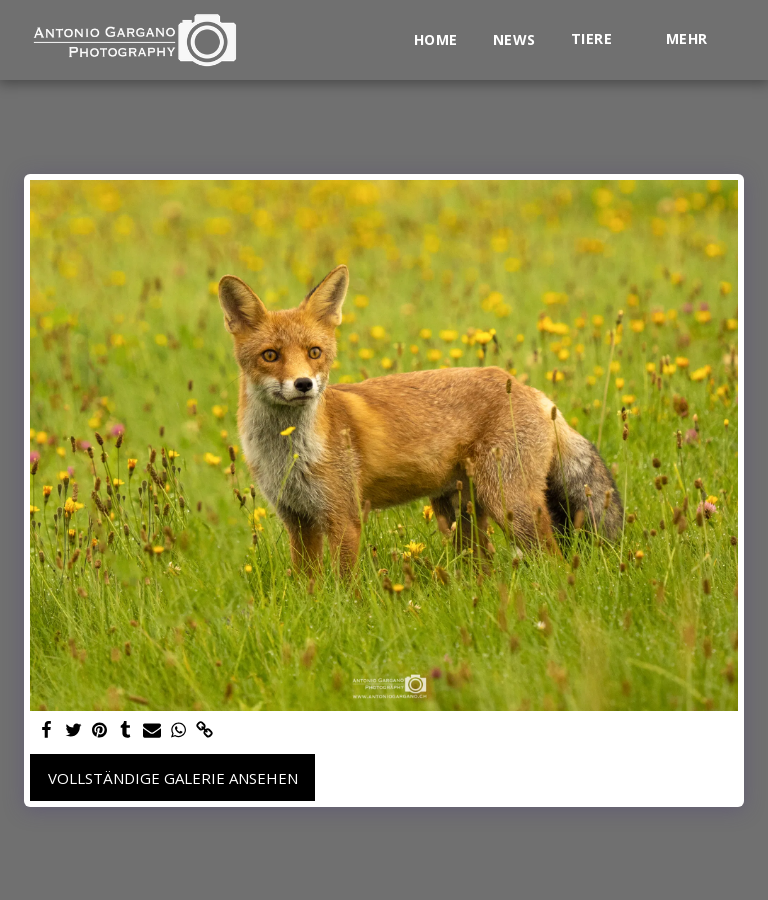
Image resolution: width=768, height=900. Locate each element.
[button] (601, 39)
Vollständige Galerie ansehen (173, 778)
